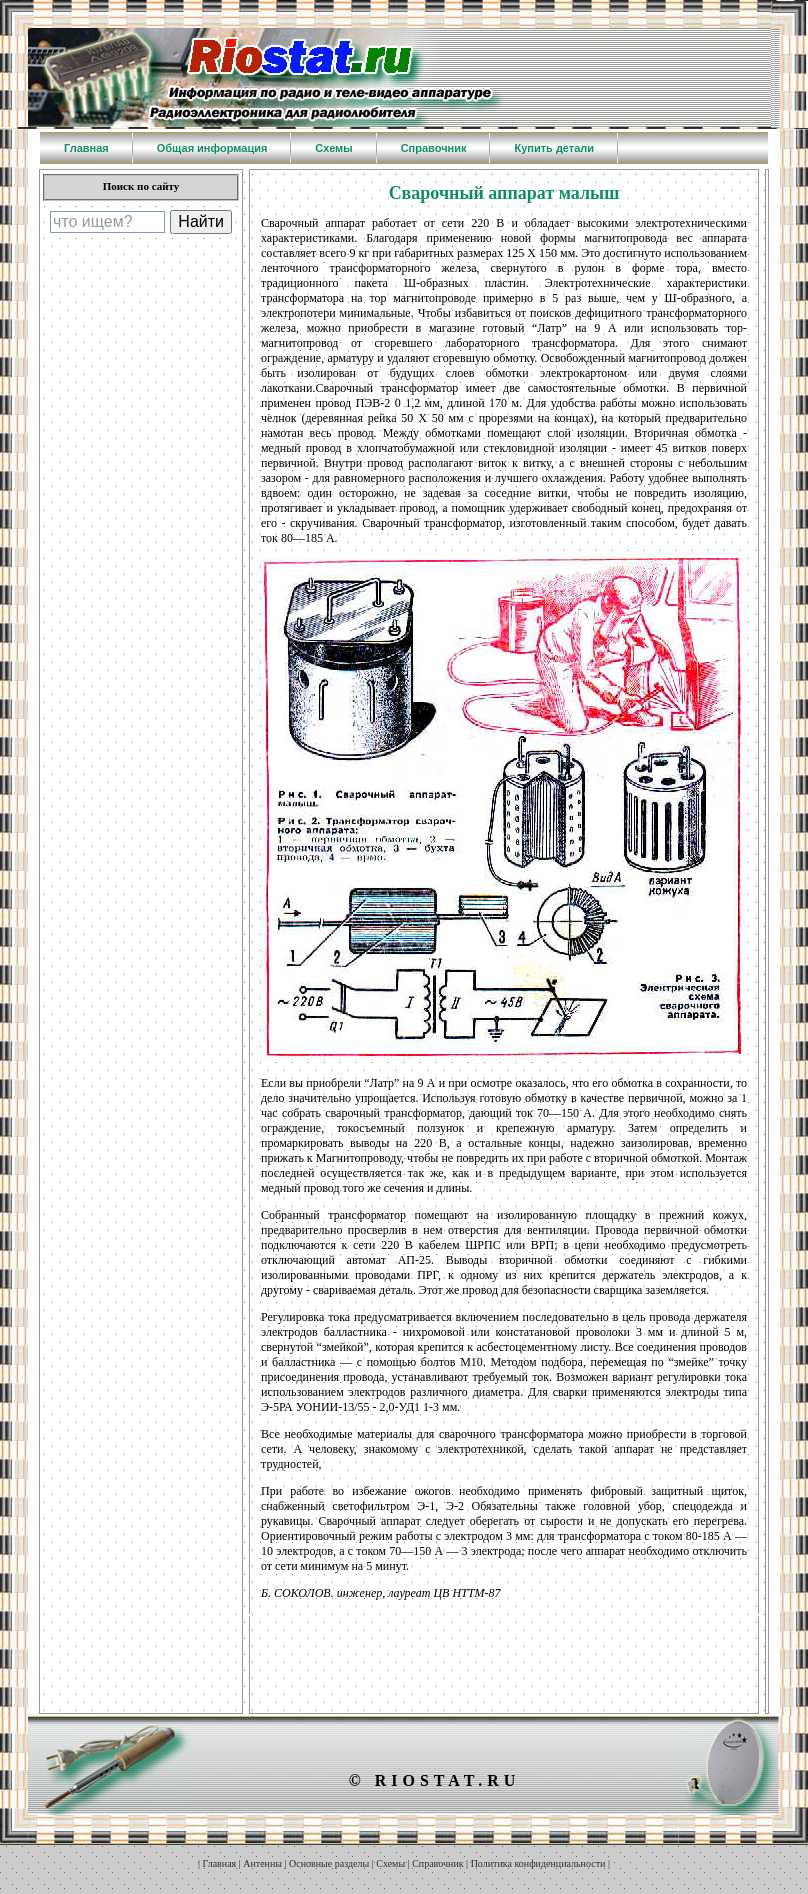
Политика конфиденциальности (538, 1863)
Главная (220, 1863)
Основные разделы (329, 1863)
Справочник (437, 1863)
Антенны (262, 1863)
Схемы (390, 1863)
